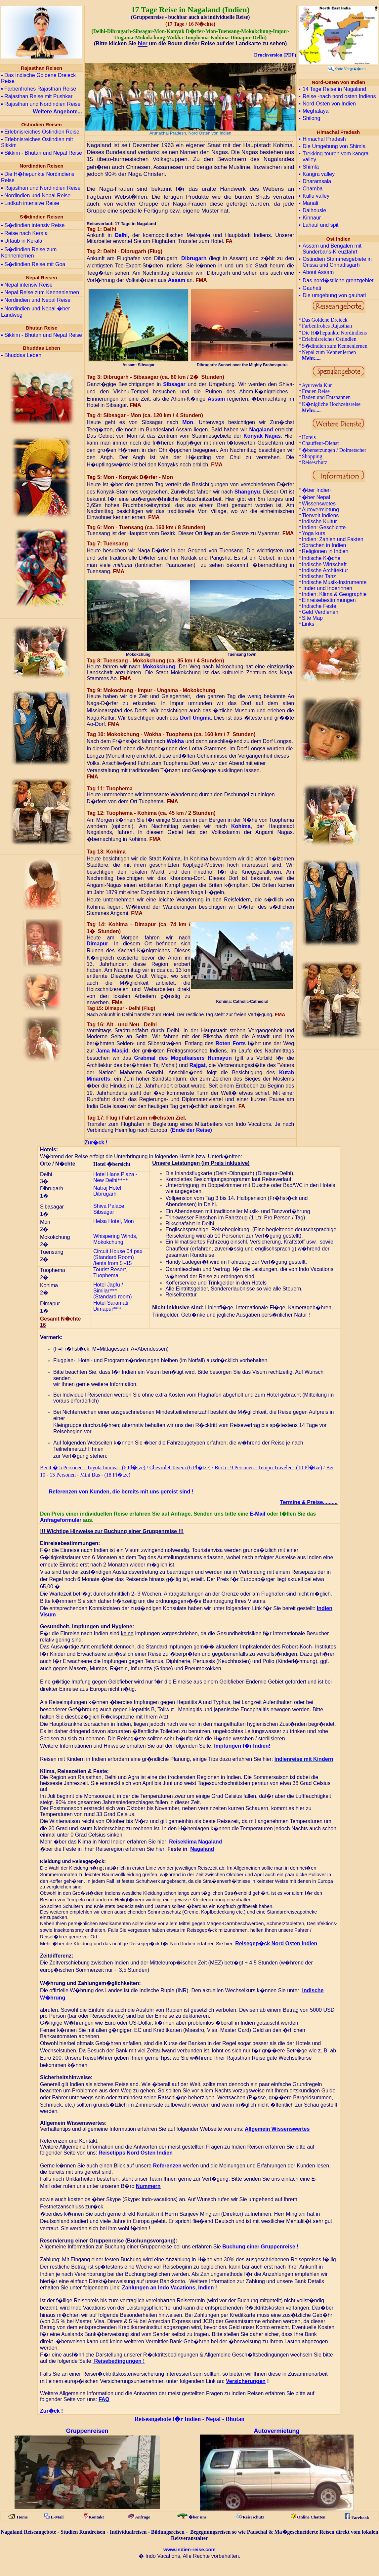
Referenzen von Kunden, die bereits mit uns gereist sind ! (121, 1491)
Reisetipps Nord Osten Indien (136, 2153)
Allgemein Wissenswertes (277, 2129)
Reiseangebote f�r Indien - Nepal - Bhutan (190, 2419)
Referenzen (167, 2165)
